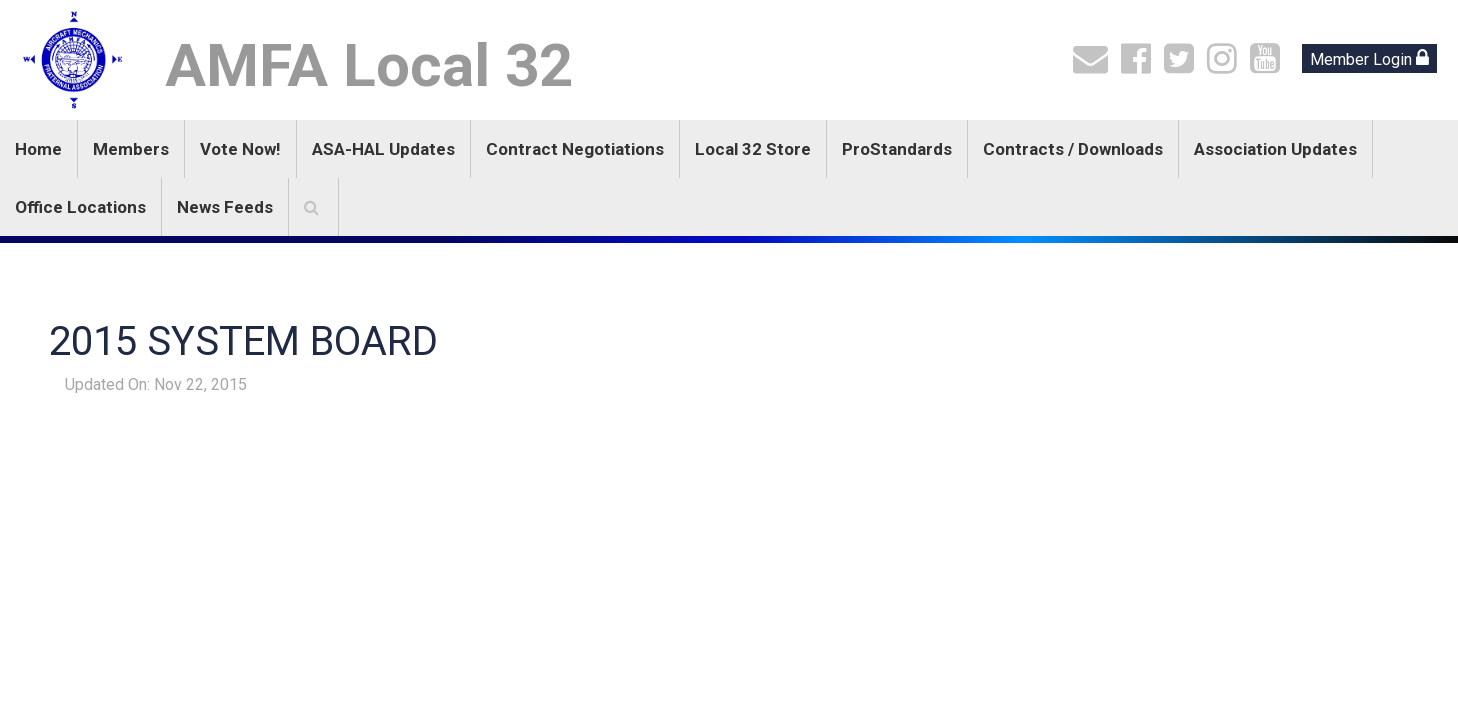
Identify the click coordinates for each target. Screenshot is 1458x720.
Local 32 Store (753, 149)
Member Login (1369, 58)
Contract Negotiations (575, 149)
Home (38, 149)
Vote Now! (240, 149)
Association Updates (1275, 149)
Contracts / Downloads (1073, 149)
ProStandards (897, 149)
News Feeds (225, 207)
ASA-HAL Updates (383, 149)
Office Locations (80, 207)
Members (131, 149)
